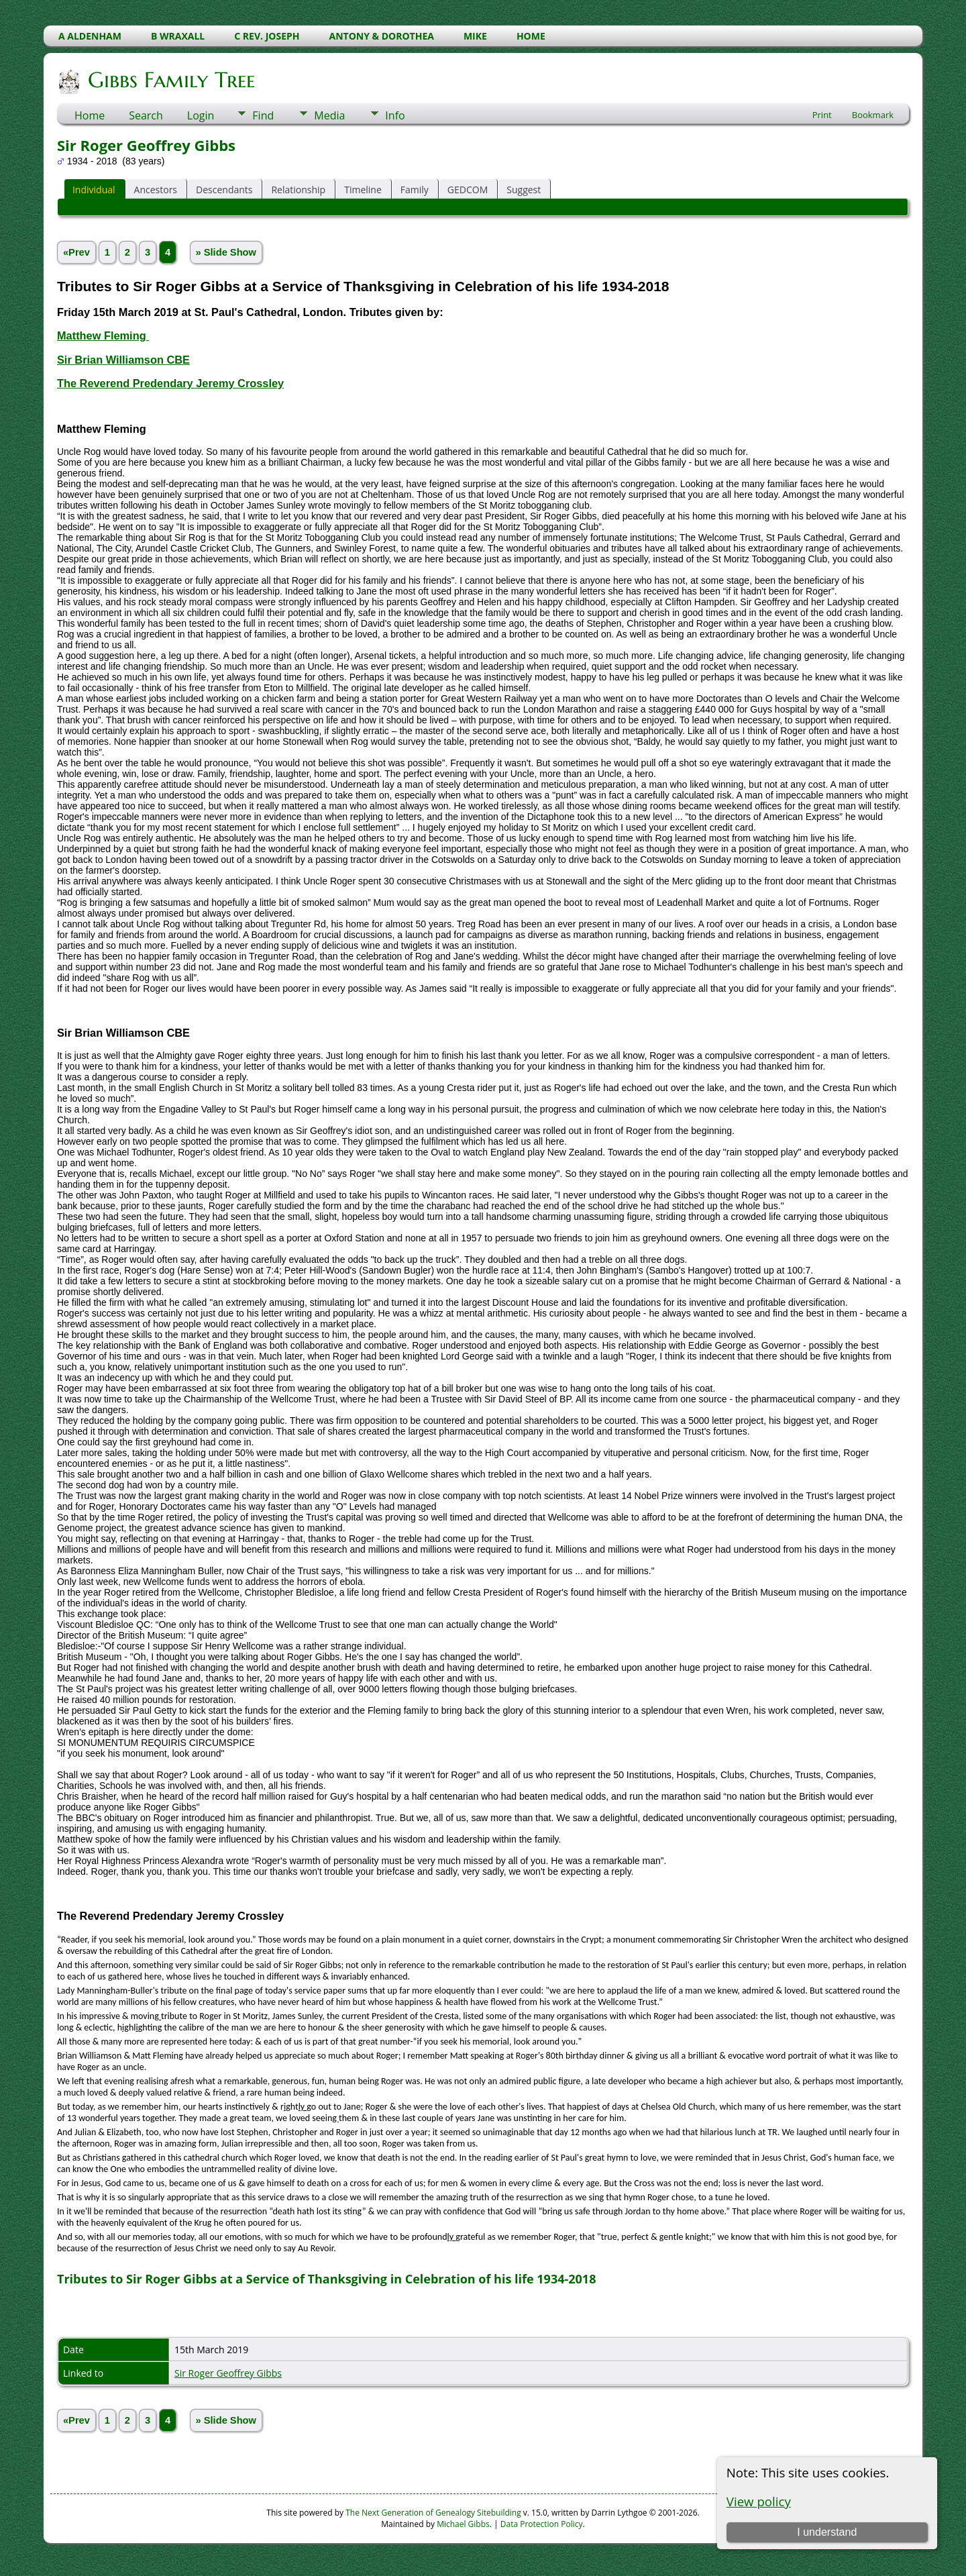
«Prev (76, 252)
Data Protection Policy (541, 2524)
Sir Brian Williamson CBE (123, 360)
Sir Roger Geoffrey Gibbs (228, 2373)
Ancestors (155, 189)
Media (329, 115)
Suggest (523, 189)
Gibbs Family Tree (170, 79)
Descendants (224, 189)
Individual (93, 189)
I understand (827, 2532)
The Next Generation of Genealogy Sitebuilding (433, 2512)
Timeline (363, 189)
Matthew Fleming (103, 335)
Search (146, 115)
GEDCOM (467, 189)
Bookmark (873, 115)
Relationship (298, 189)
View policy (759, 2501)
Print (822, 115)
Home (89, 115)
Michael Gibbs (463, 2524)
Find (263, 115)
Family (414, 189)
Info (395, 115)
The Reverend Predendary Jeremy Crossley (170, 383)
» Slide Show (226, 252)
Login (201, 115)
